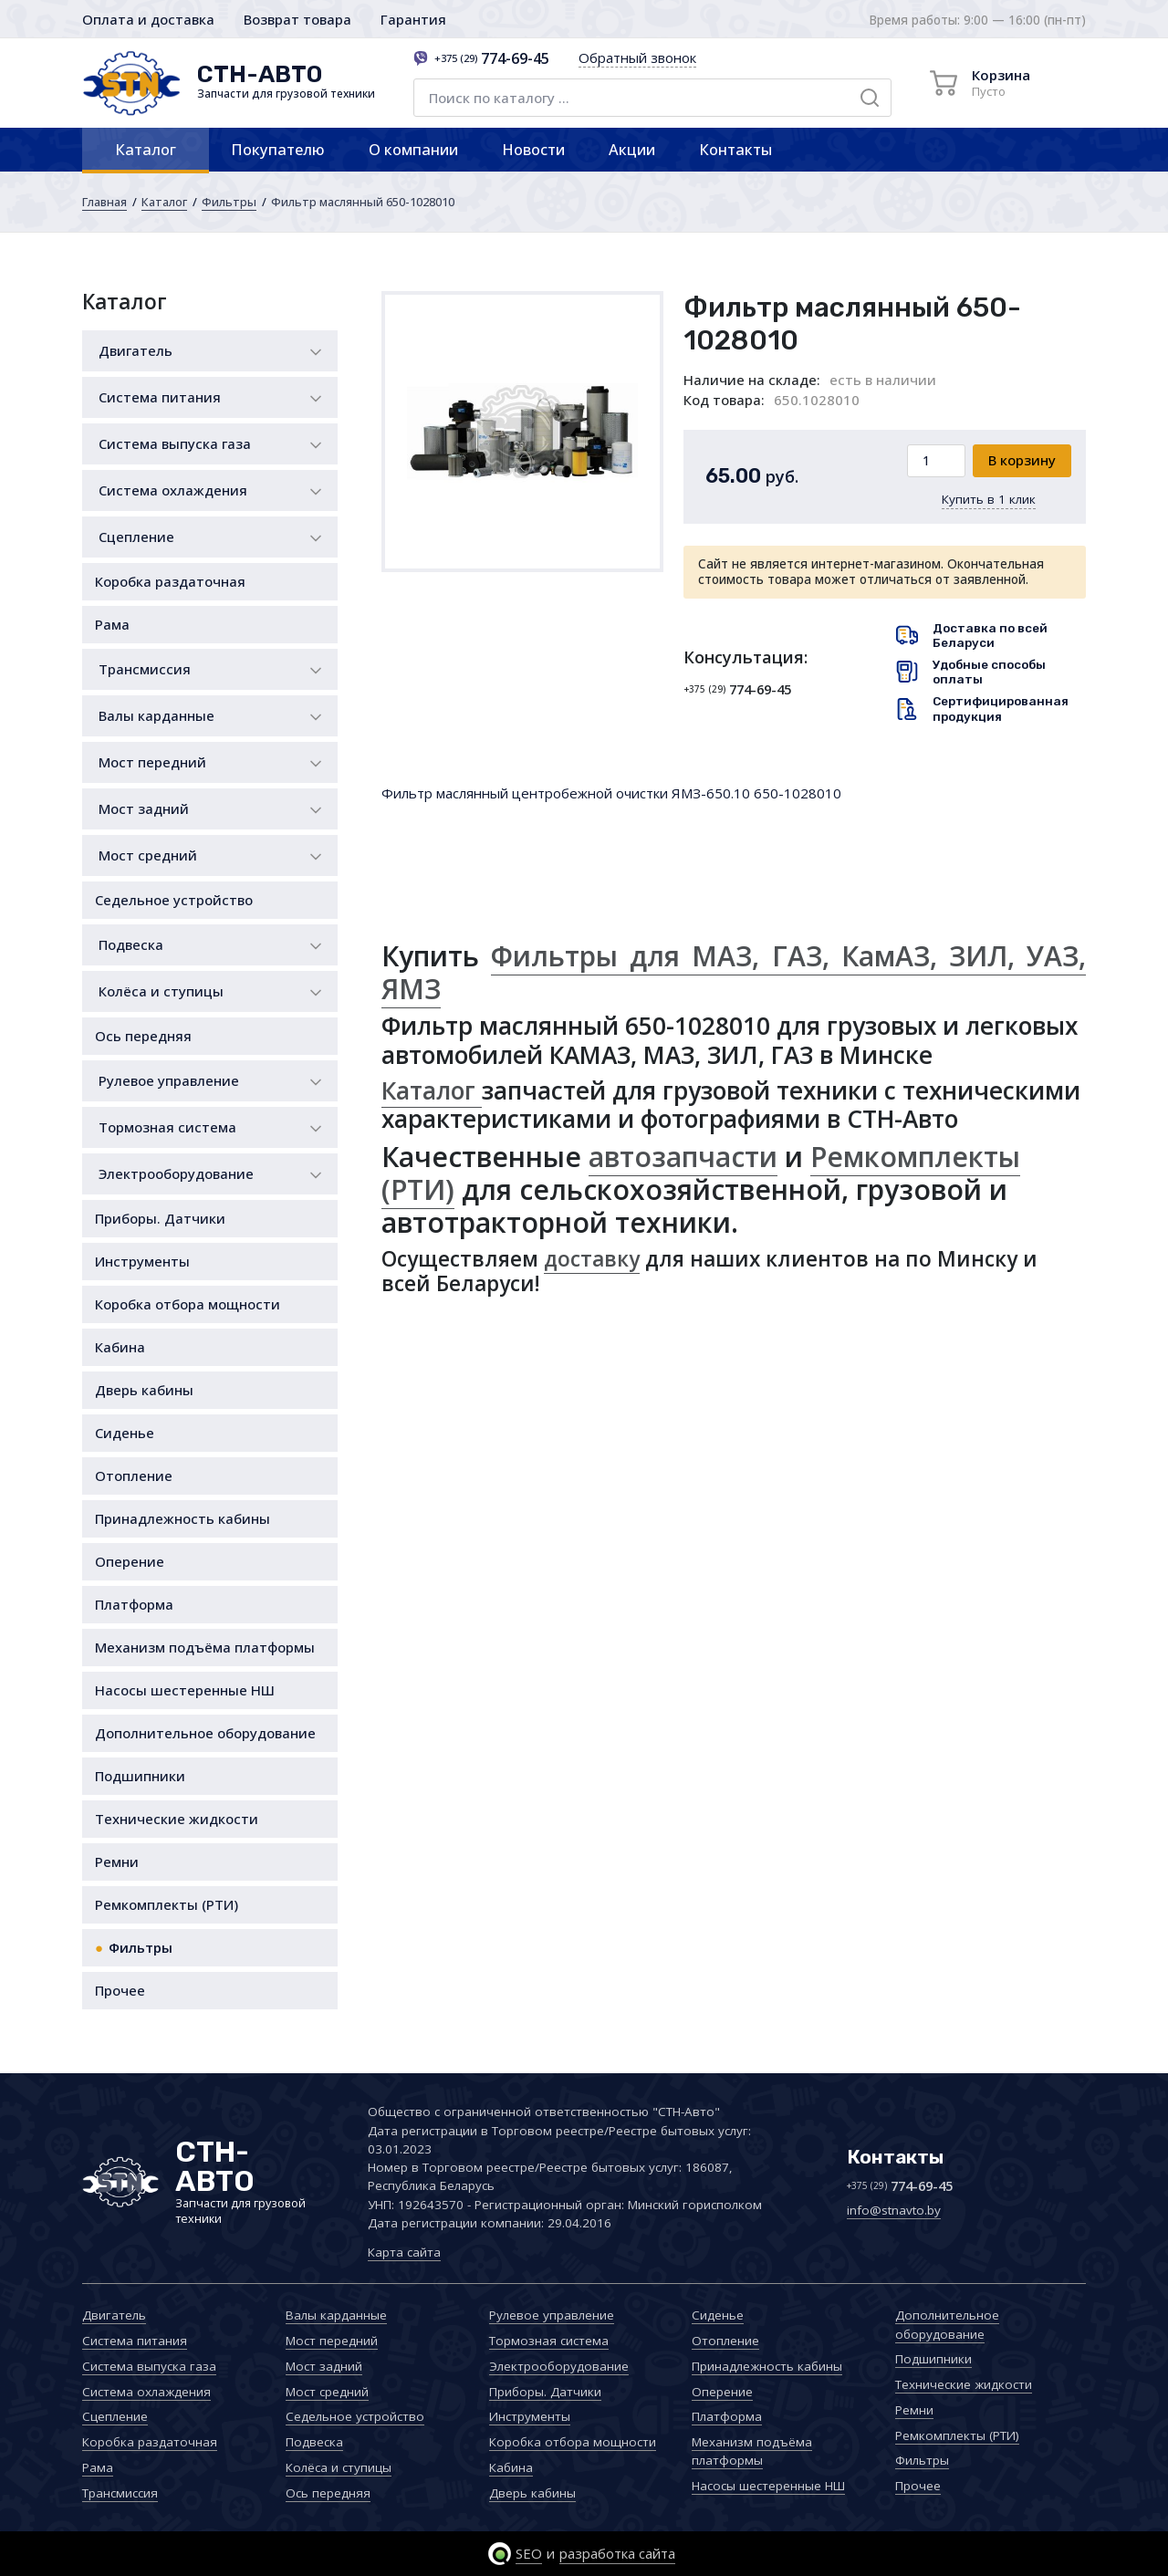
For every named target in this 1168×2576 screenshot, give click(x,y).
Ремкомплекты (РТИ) (166, 1904)
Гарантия (413, 19)
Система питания (160, 397)
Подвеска (131, 944)
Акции (632, 149)
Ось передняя (143, 1036)
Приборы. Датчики (160, 1218)
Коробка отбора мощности (187, 1304)
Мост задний (144, 808)
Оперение (129, 1561)
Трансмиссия (145, 669)
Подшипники (140, 1776)
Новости (533, 149)
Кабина (120, 1347)
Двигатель (135, 350)
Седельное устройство (174, 900)
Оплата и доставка (148, 19)
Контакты (735, 149)
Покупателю (278, 149)
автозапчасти (683, 1156)
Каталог (145, 149)
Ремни (117, 1861)
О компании (413, 149)
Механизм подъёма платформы (205, 1647)
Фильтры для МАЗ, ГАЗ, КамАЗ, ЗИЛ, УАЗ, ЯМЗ (733, 972)
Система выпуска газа (175, 443)
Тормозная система (167, 1127)
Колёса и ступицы (161, 991)
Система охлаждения (173, 490)
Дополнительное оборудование (205, 1733)
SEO (529, 2553)
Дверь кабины (144, 1390)
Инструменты (142, 1261)
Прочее (120, 1990)
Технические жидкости (176, 1818)
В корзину (1022, 460)
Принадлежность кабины (182, 1518)
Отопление (133, 1475)
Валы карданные (156, 715)
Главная (104, 201)
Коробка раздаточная (170, 581)
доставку (592, 1259)
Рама (112, 624)
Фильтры (229, 201)
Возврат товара (297, 19)
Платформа (134, 1604)
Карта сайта (404, 2252)
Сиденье (124, 1433)
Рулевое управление (169, 1080)
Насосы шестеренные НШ (185, 1690)
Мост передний (152, 762)
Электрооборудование (176, 1173)
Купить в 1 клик (989, 499)
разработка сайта (617, 2553)
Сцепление (136, 536)
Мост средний (148, 855)
